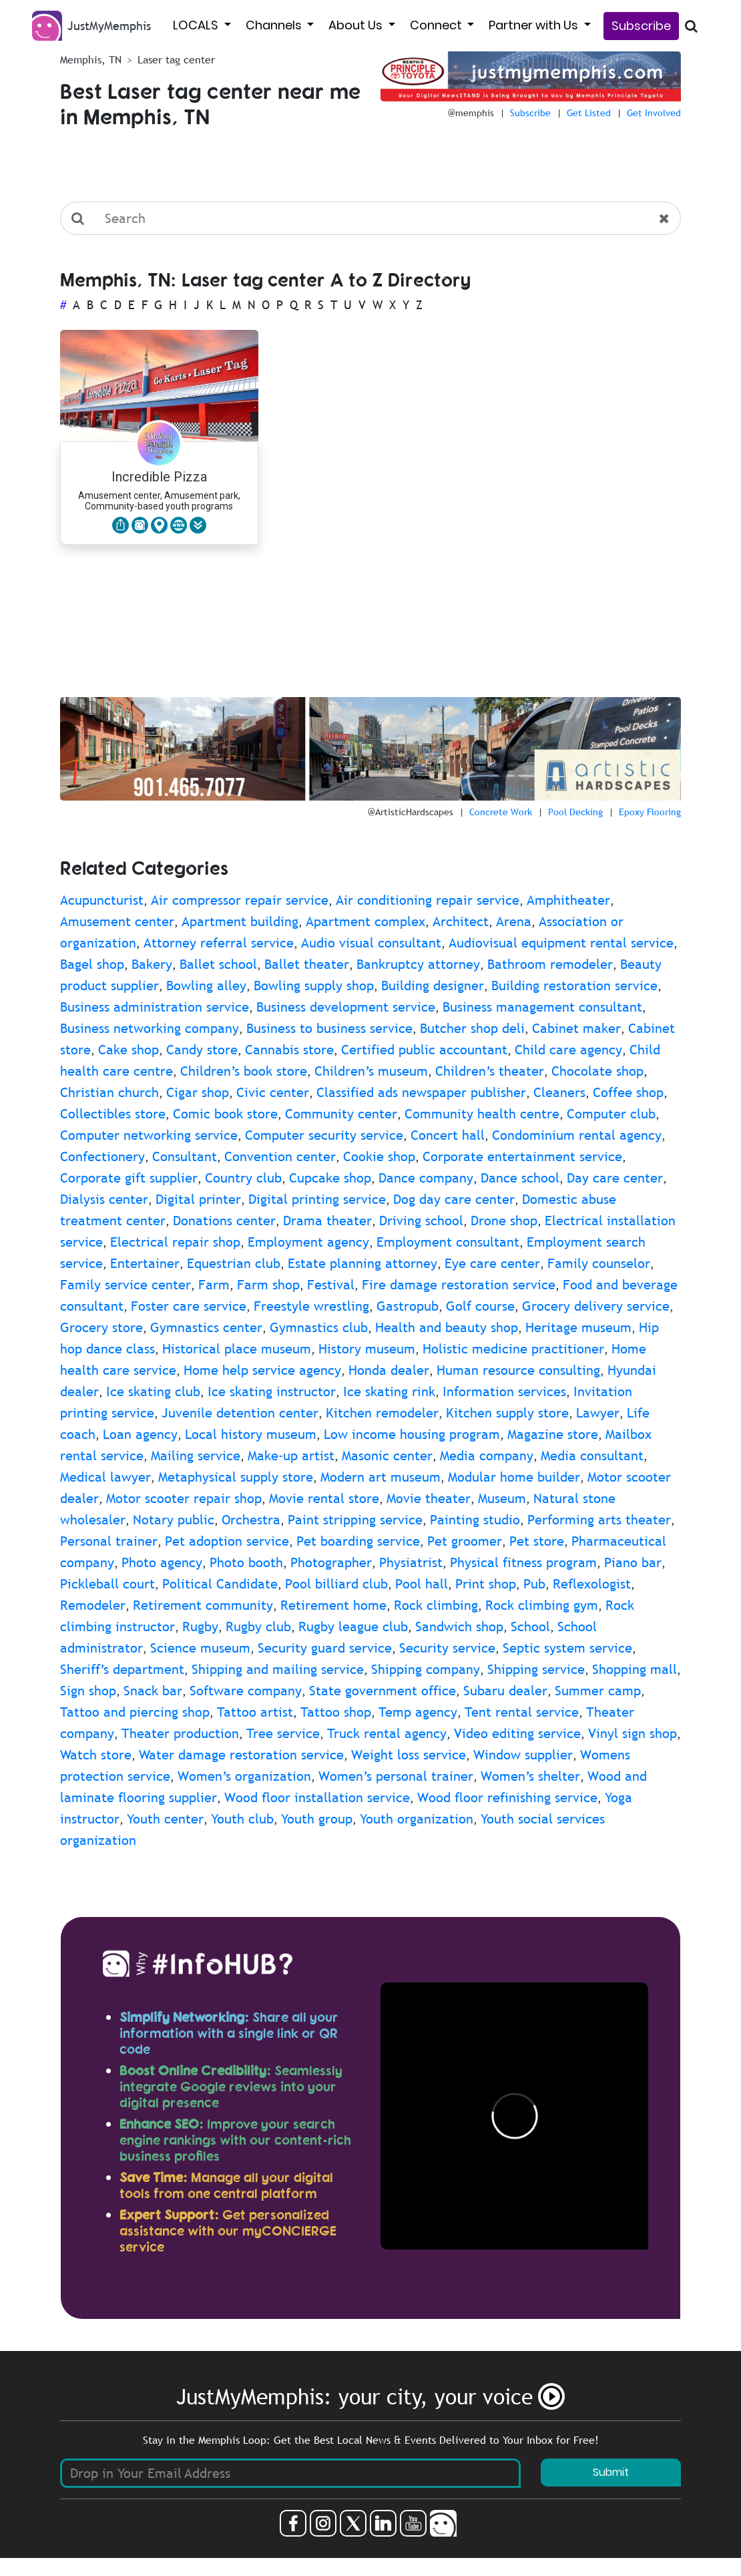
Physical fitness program (523, 1562)
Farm (214, 1284)
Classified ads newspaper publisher (421, 1092)
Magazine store (552, 1434)
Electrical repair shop (175, 1242)
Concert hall (448, 1135)
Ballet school (218, 964)
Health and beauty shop (446, 1327)
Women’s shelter (530, 1776)
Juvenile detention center (240, 1413)
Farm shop (268, 1284)
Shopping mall (634, 1669)
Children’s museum (371, 1071)
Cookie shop (379, 1156)
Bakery (152, 964)
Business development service (345, 1007)
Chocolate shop (597, 1071)
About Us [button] (356, 25)
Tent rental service (522, 1712)
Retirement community (203, 1605)
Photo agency (161, 1562)
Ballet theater (306, 964)
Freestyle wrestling (311, 1306)
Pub (534, 1583)
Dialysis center (104, 1199)
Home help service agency (262, 1370)
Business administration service (154, 1007)
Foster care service (188, 1306)
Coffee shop (628, 1092)
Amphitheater (568, 900)
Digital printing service (317, 1199)
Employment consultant (448, 1242)
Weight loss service (408, 1754)
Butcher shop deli (472, 1028)
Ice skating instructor (272, 1391)
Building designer (432, 985)
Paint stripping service (355, 1519)
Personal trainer (109, 1541)
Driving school (421, 1220)
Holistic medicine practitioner (513, 1348)
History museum (366, 1348)
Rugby (200, 1626)
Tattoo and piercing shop (135, 1712)
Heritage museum (578, 1327)
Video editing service (517, 1733)
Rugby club (258, 1626)
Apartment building (240, 921)
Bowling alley (206, 985)
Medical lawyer (105, 1477)
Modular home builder (514, 1477)
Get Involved (654, 113)
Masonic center (387, 1455)
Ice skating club (153, 1391)
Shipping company (425, 1669)
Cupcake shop (330, 1178)
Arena (513, 921)
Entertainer (145, 1263)
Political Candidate (220, 1583)
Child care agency (568, 1049)
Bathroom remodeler (550, 964)
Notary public (173, 1519)
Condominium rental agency (577, 1135)
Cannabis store (289, 1049)
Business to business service (329, 1028)
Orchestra (251, 1519)
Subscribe (641, 25)
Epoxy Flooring (650, 812)
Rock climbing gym (541, 1605)
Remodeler (93, 1605)
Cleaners (559, 1092)
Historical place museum (236, 1348)
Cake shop (128, 1049)
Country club (243, 1178)
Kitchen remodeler (382, 1413)
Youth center (165, 1819)
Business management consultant (542, 1007)
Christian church (109, 1092)
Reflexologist (592, 1583)
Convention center (280, 1156)
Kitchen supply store (507, 1413)
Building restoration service (574, 985)
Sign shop (88, 1690)
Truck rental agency (387, 1733)
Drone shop (504, 1220)
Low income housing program (412, 1434)
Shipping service (536, 1669)
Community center (341, 1113)
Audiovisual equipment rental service (561, 942)
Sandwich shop (459, 1626)
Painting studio (475, 1519)
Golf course (480, 1306)
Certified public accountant (424, 1049)
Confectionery (102, 1156)
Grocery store (101, 1327)
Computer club (611, 1113)
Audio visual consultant (371, 942)
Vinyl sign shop (632, 1733)
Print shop (485, 1583)
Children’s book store (243, 1071)
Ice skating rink (389, 1391)
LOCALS (197, 25)
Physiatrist (411, 1562)
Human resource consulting (518, 1370)
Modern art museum (380, 1477)
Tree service (283, 1733)
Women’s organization (244, 1776)
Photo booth (246, 1562)
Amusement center (117, 921)
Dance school (520, 1178)
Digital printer (198, 1199)
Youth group (316, 1819)
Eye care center (492, 1263)
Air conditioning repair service (427, 900)
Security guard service (325, 1648)
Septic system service (567, 1648)
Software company (246, 1690)
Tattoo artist (255, 1712)
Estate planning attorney (362, 1263)
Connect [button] (437, 25)
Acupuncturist (102, 900)
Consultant (184, 1156)
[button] (198, 525)
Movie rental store (324, 1498)
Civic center (272, 1092)
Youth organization (416, 1819)
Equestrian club (233, 1263)
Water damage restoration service (241, 1754)
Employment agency (308, 1242)
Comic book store (225, 1113)
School (530, 1626)
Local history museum (250, 1434)
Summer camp (598, 1690)
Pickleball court (107, 1583)
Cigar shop (197, 1092)
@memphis (471, 113)
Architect (461, 921)
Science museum (200, 1648)
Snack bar (152, 1690)
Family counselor (598, 1263)
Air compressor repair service (239, 900)
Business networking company (149, 1028)
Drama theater (327, 1220)
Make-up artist (291, 1455)
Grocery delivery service (596, 1306)
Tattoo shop (335, 1712)
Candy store (202, 1049)
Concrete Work (500, 812)
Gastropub (408, 1306)
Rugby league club (353, 1626)
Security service (447, 1648)
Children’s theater (489, 1071)
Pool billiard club (336, 1583)
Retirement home (333, 1605)
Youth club (242, 1819)
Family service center (125, 1284)
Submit (611, 2472)
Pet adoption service (227, 1541)
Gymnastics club (319, 1327)
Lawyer (598, 1413)
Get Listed (589, 113)
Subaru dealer (505, 1690)
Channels (275, 25)
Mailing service (195, 1455)
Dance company (426, 1178)
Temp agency (418, 1712)
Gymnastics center (206, 1327)
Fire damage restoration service (458, 1284)
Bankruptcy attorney (418, 964)
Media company (486, 1455)
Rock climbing (436, 1605)
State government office (382, 1690)
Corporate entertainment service (522, 1156)
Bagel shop (92, 964)
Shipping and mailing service (278, 1669)
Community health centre (482, 1113)
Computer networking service (149, 1135)
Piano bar (633, 1562)
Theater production (180, 1733)
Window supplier (523, 1754)
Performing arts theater (599, 1519)
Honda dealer (388, 1370)
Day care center (615, 1178)
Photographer (331, 1562)
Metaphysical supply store (235, 1477)
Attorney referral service (219, 942)
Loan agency (140, 1434)
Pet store (536, 1541)
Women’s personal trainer (395, 1776)
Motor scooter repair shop (184, 1498)
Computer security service (324, 1135)
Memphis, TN (90, 59)
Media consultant (592, 1455)
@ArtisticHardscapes (410, 812)
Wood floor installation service (317, 1797)
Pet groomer (464, 1541)
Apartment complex (365, 921)
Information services (504, 1391)
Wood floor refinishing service (507, 1797)
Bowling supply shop (314, 985)
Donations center (224, 1220)
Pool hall (421, 1583)
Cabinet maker (576, 1028)
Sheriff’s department (122, 1669)
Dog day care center (454, 1199)
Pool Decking (575, 812)
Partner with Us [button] (535, 25)
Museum (502, 1498)
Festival (330, 1284)
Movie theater (429, 1498)
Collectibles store (113, 1113)
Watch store (96, 1754)
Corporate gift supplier (129, 1178)
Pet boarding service (358, 1541)
